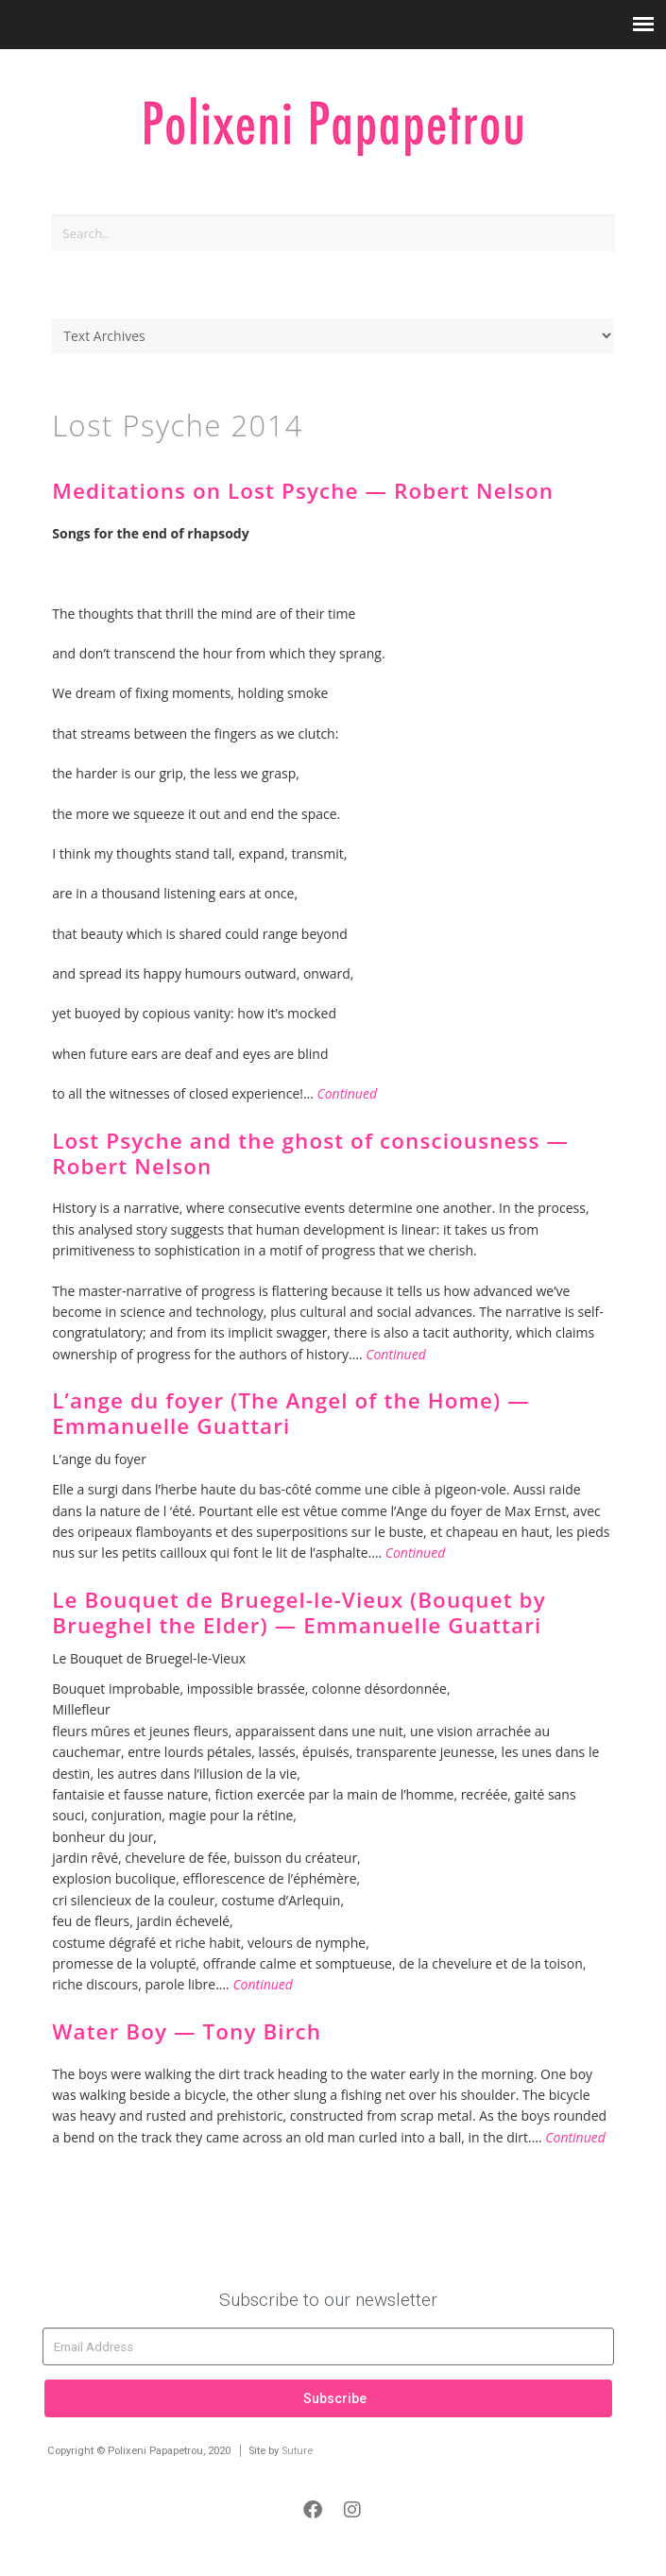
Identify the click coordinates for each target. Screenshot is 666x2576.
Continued (346, 1093)
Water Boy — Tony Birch (186, 2031)
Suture (297, 2451)
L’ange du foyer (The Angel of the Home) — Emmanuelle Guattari (290, 1413)
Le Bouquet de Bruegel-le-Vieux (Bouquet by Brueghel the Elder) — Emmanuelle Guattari (299, 1612)
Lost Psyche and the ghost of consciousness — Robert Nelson (310, 1153)
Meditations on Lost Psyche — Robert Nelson (303, 490)
